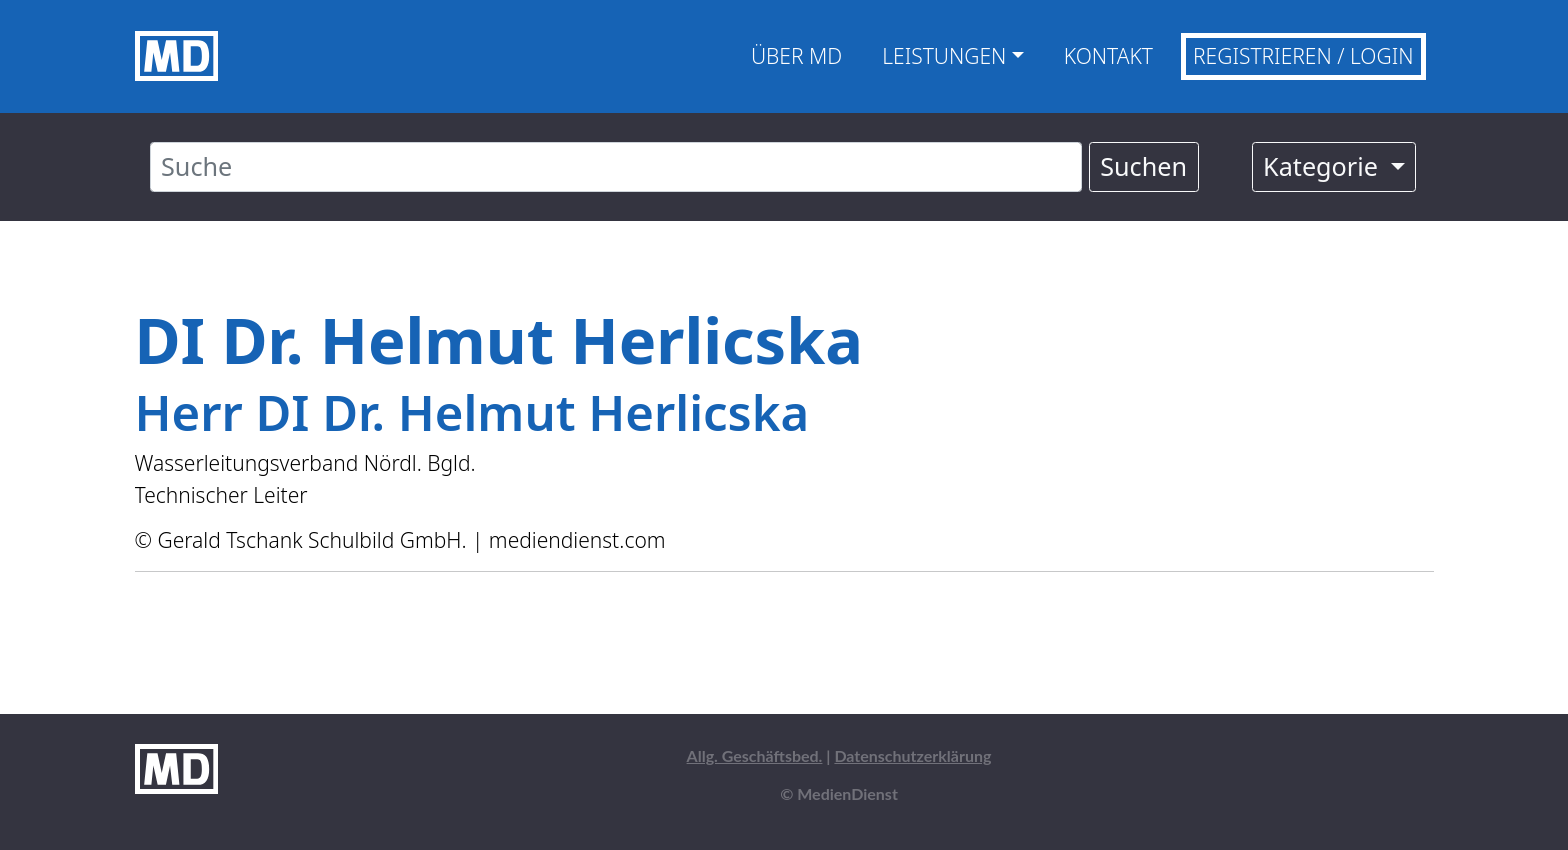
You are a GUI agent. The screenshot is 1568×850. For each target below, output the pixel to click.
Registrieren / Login (1303, 56)
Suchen (1143, 166)
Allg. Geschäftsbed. (755, 755)
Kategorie (1323, 166)
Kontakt (1108, 56)
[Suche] (616, 167)
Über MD (796, 56)
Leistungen (944, 56)
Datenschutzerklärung (912, 755)
